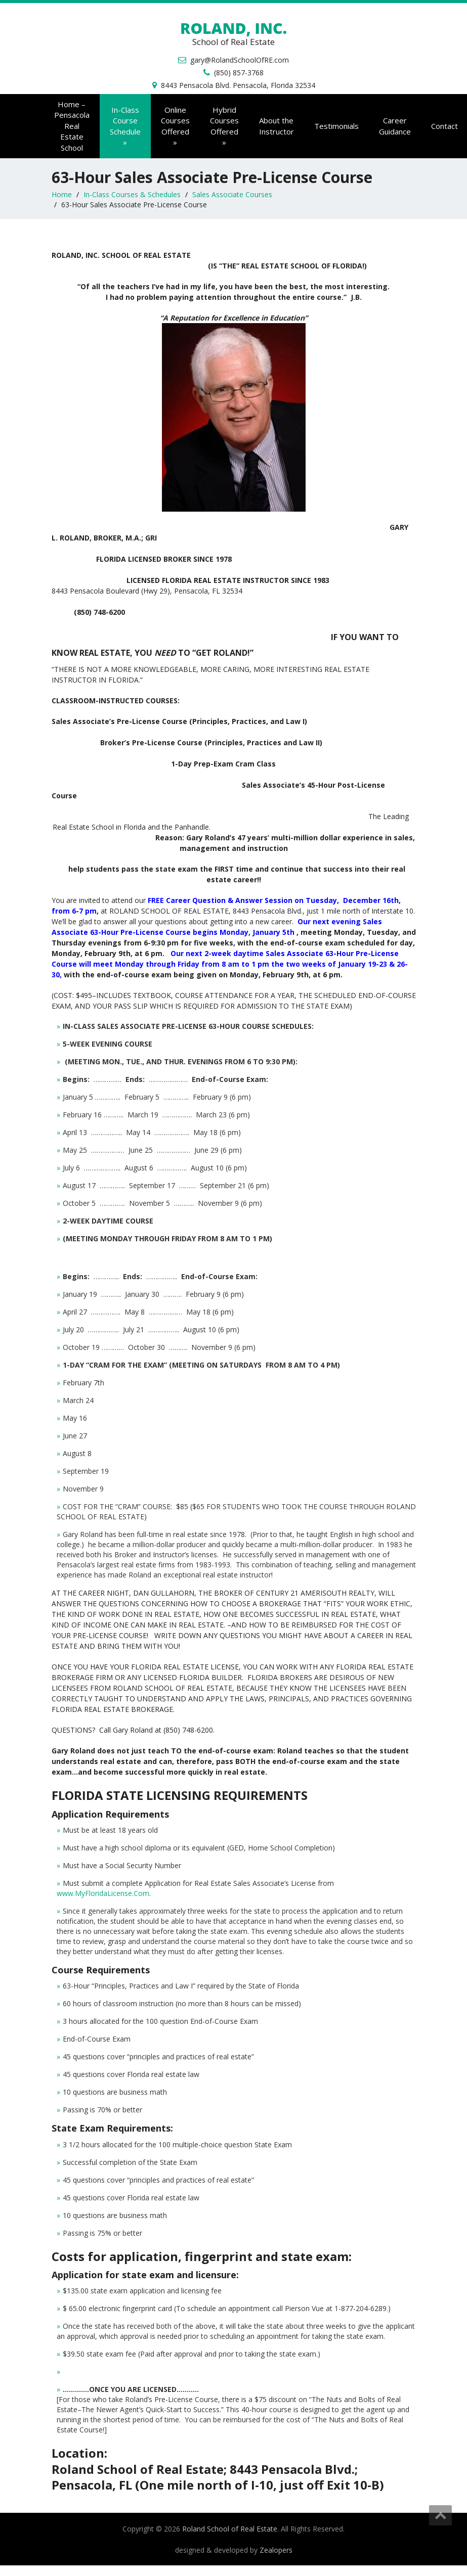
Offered (175, 126)
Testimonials (336, 126)
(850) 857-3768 (239, 72)
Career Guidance (395, 125)
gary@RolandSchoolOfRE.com (239, 60)
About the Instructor (276, 125)
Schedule (125, 126)
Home (62, 194)
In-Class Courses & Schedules (132, 194)
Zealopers (276, 2550)
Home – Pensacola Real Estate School (72, 126)
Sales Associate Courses (232, 194)
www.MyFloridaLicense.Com (103, 1893)
